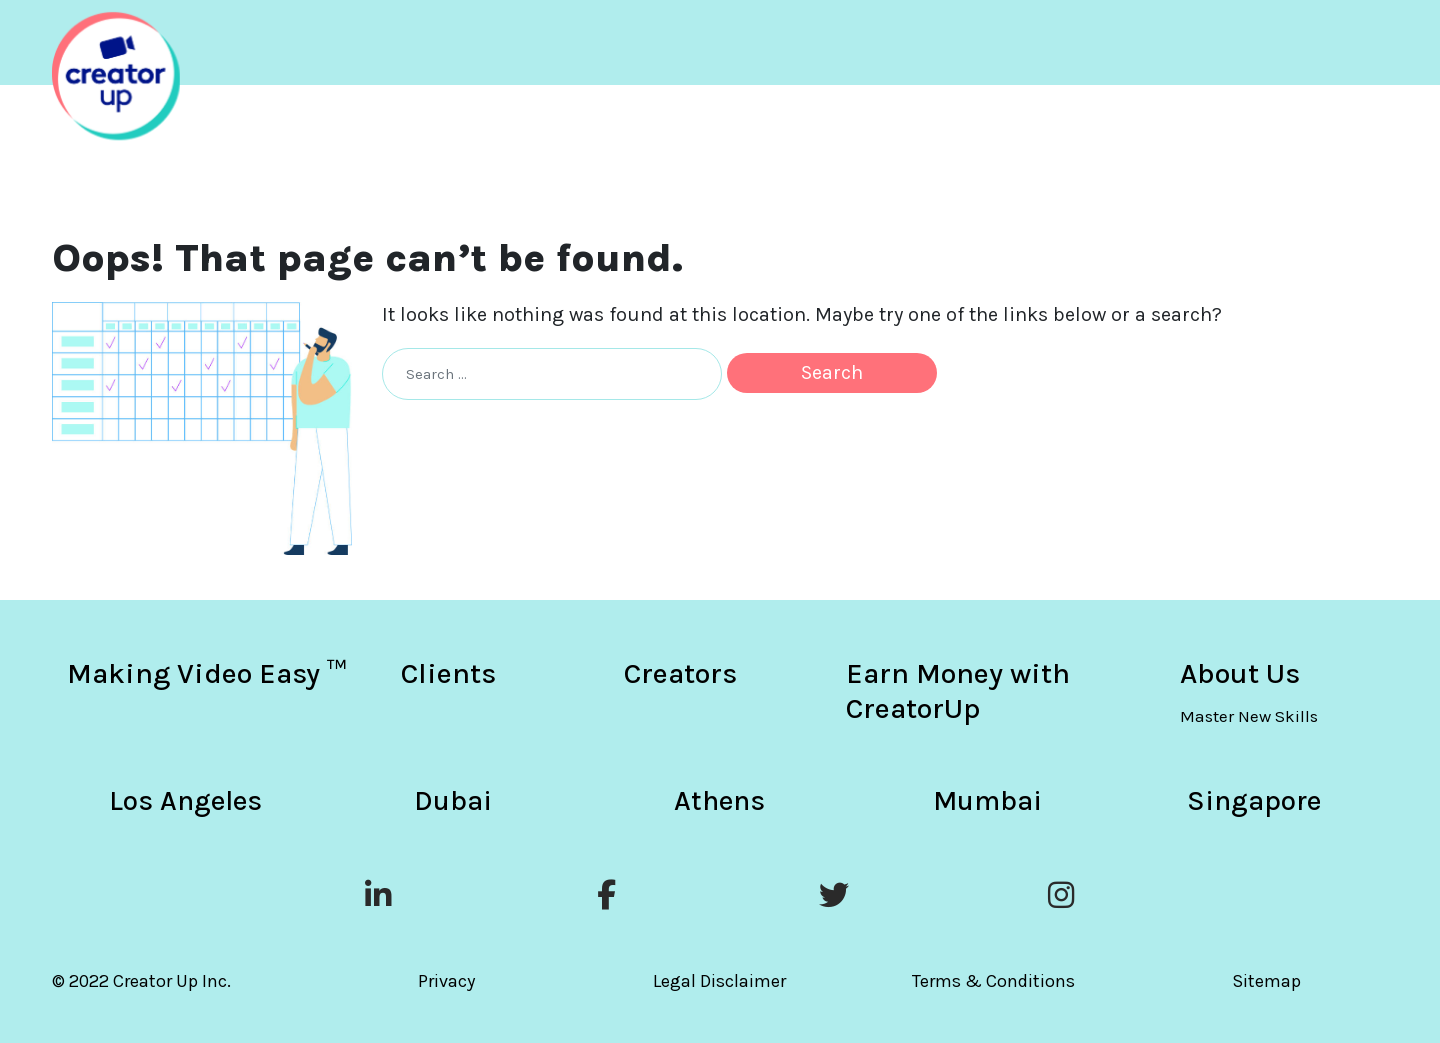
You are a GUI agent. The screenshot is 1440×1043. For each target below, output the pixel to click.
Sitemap (1266, 981)
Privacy (446, 981)
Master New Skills (1249, 716)
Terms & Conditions (993, 981)
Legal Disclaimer (719, 981)
